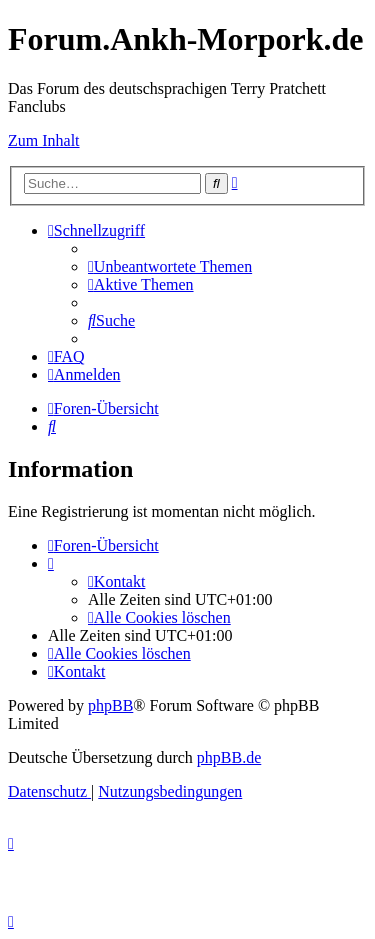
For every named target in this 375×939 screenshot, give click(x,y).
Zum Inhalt (44, 140)
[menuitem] (170, 266)
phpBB (110, 705)
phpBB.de (229, 757)
